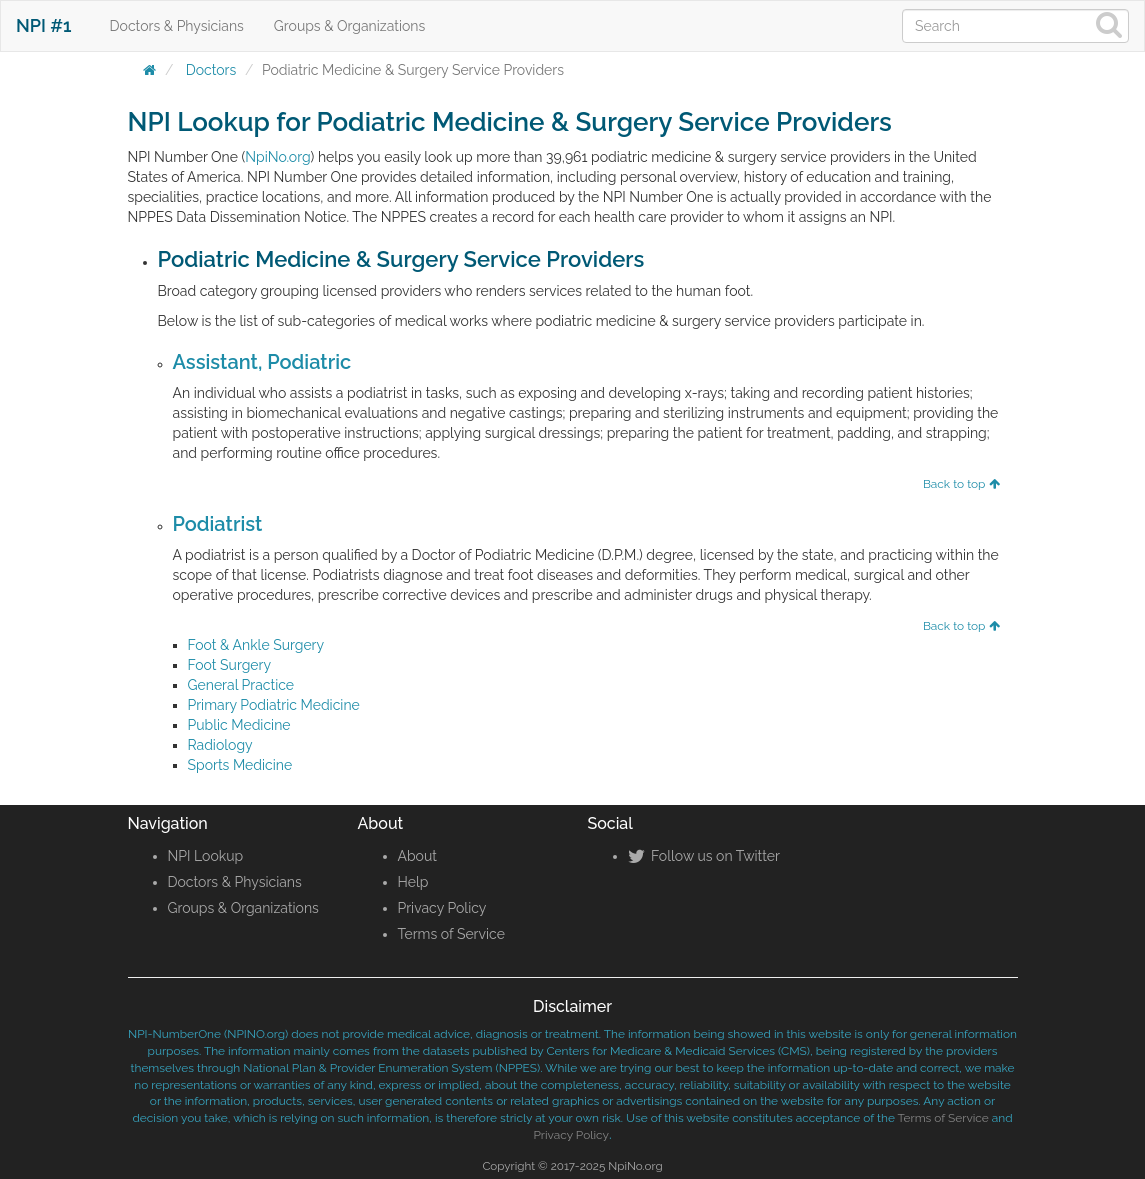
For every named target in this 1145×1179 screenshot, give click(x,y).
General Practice (241, 685)
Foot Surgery (230, 665)
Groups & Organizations (349, 26)
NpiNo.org (277, 157)
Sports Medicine (240, 765)
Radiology (220, 745)
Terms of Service (451, 934)
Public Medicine (239, 725)
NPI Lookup (206, 856)
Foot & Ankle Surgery (256, 645)
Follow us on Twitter (704, 856)
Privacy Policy (442, 908)
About (417, 856)
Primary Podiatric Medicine (274, 705)
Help (413, 882)
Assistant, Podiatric (262, 362)
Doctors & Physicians (177, 26)
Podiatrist (218, 524)
